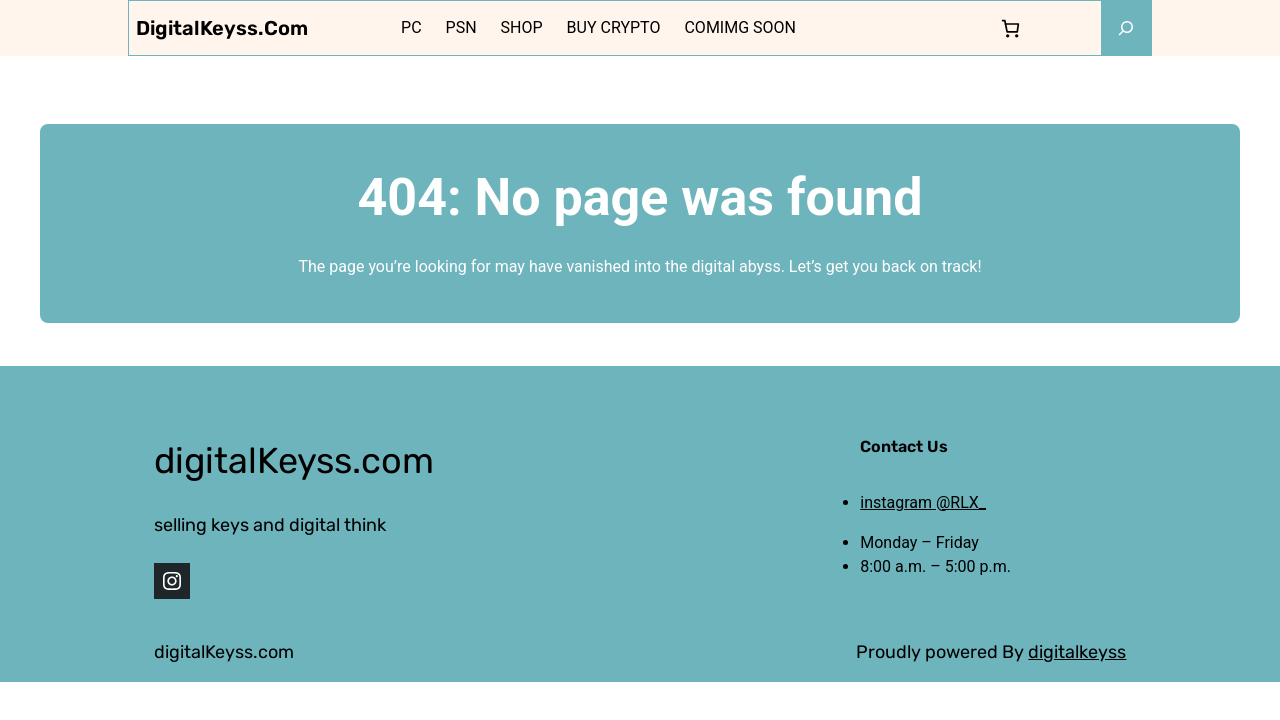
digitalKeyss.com (222, 28)
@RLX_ (961, 502)
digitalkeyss (1077, 652)
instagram (898, 502)
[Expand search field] (1126, 28)
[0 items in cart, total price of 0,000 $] (1010, 28)
